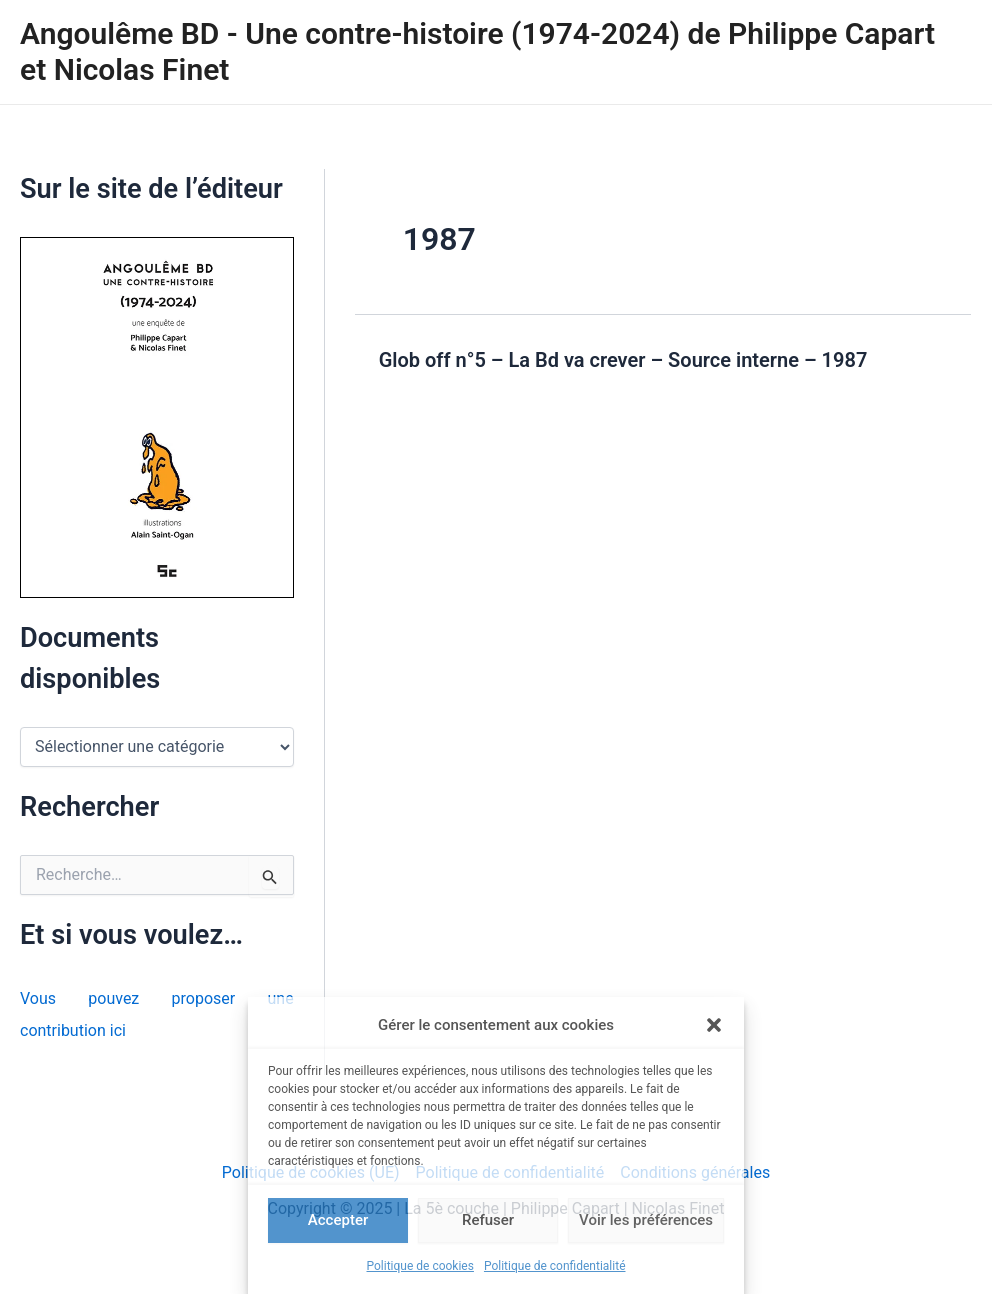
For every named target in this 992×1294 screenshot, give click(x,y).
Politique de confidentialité (555, 1266)
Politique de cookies (420, 1266)
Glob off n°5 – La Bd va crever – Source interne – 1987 (623, 360)
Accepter (338, 1220)
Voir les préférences (646, 1220)
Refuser (488, 1220)
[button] (714, 1025)
